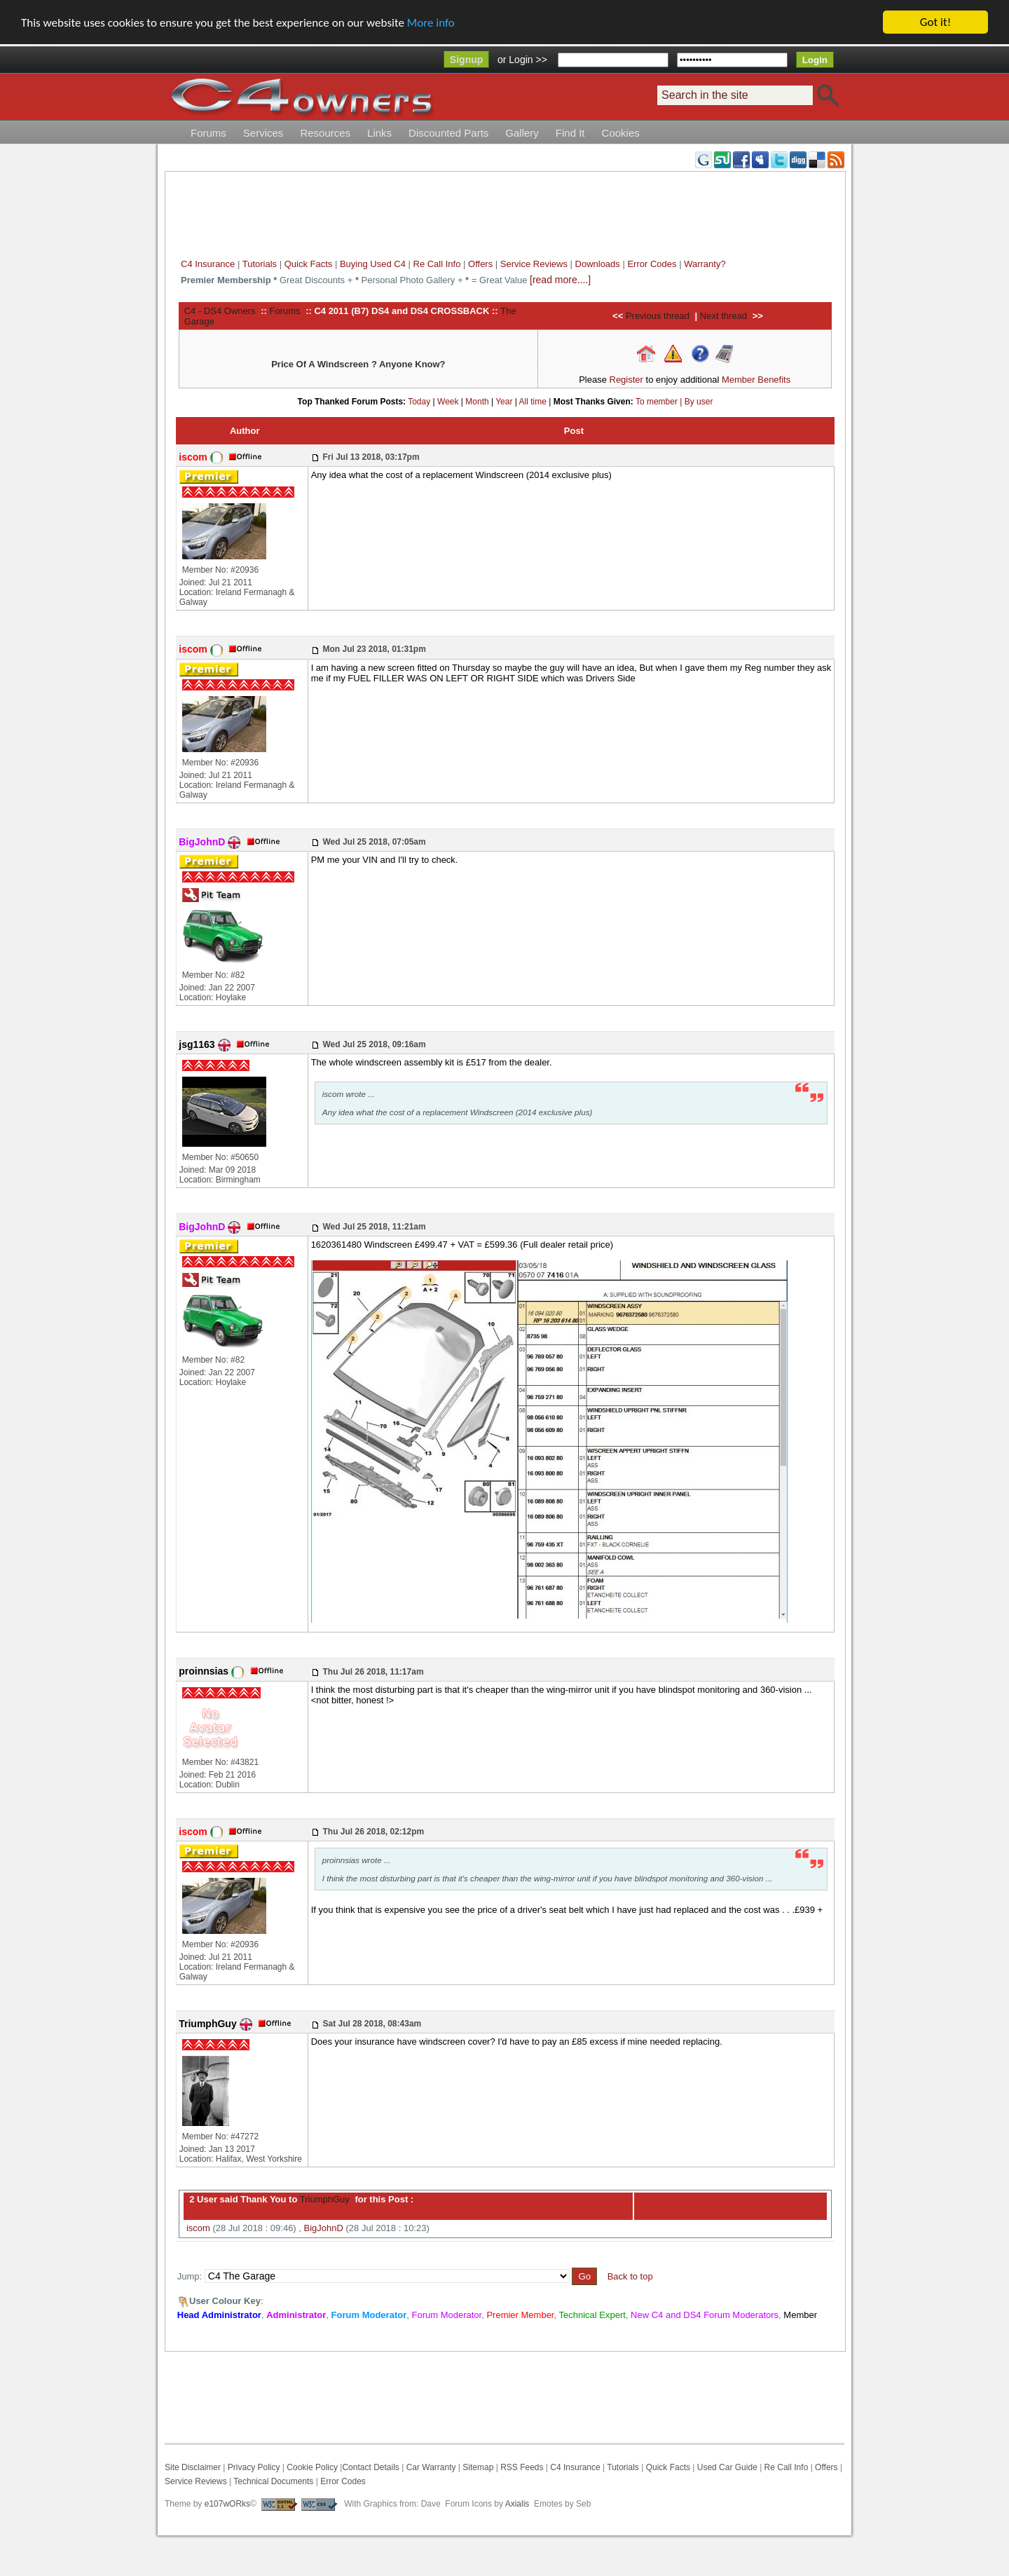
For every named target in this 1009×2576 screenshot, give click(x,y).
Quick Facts (309, 264)
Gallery (522, 133)
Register (626, 379)
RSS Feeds (521, 2467)
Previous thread (657, 316)
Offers (480, 264)
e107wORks (227, 2504)
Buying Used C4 (373, 264)
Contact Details (370, 2467)
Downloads (597, 264)
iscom (198, 2228)
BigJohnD (323, 2228)
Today (419, 402)
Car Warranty (431, 2467)
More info (431, 22)
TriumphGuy (323, 2199)
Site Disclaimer (193, 2467)
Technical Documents (273, 2481)
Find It (570, 133)
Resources (325, 133)
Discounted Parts (448, 133)
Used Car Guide (727, 2467)
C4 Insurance (208, 264)
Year (503, 402)
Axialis (517, 2504)
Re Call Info (437, 264)
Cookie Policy (312, 2467)
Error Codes (651, 264)
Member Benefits (756, 379)
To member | (660, 402)
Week (447, 402)
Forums (208, 133)
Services (263, 133)
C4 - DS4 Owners (220, 311)
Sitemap (476, 2467)
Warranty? (704, 264)
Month (476, 402)
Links (379, 133)
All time (533, 402)
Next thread (723, 316)
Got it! (935, 22)
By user (699, 402)
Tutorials (259, 264)
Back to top (630, 2276)
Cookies (621, 133)
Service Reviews (534, 264)
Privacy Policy (254, 2467)
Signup (466, 59)
